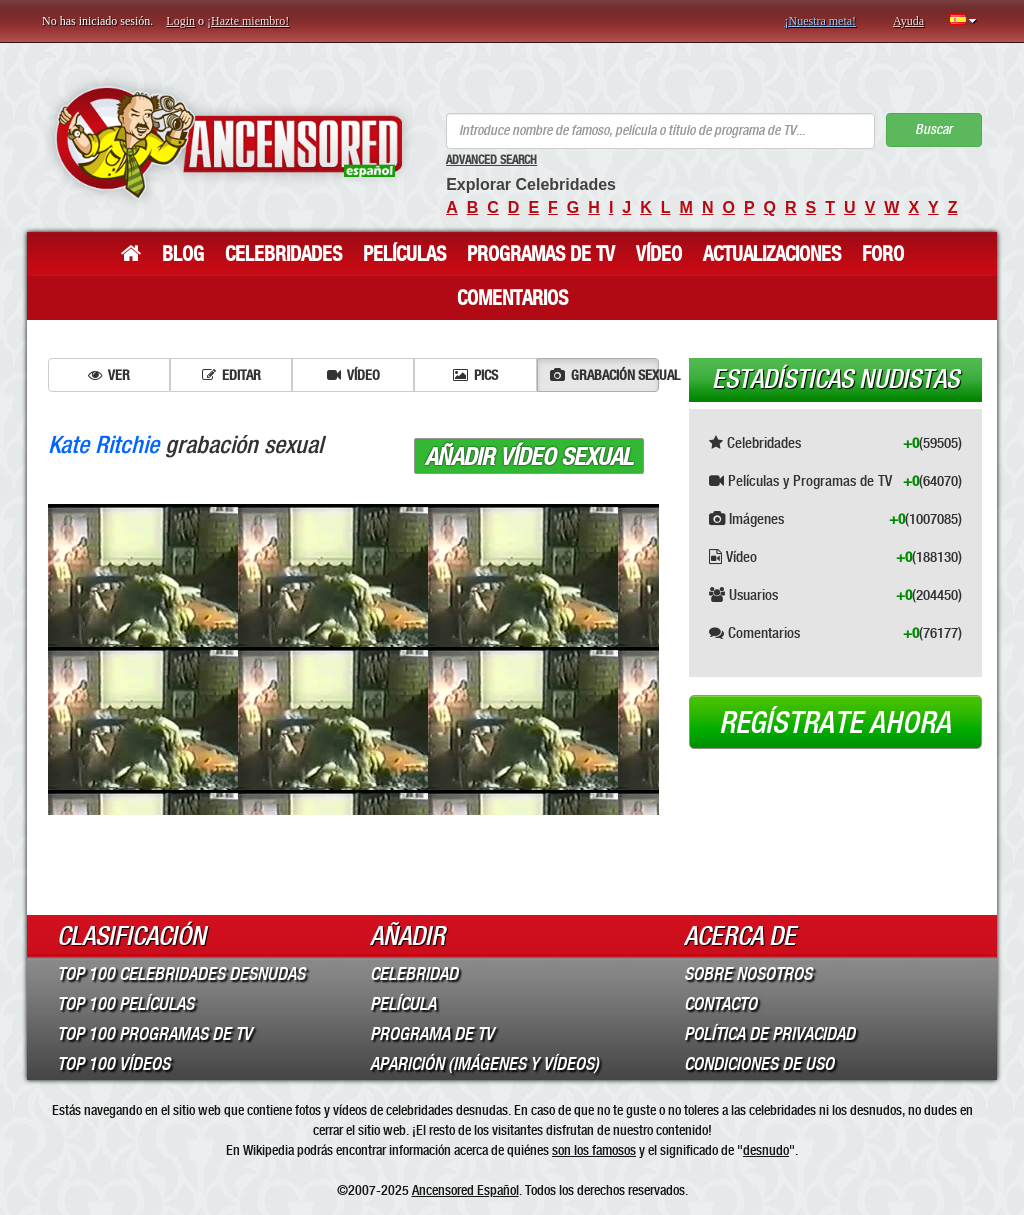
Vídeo (659, 254)
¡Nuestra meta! (820, 21)
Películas (404, 254)
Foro (883, 254)
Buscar (933, 129)
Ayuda (908, 21)
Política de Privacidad (769, 1034)
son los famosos (594, 1150)
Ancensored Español (465, 1190)
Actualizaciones (772, 254)
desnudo (766, 1150)
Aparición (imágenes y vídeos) (484, 1064)
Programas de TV (541, 254)
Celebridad (414, 974)
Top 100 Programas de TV (154, 1034)
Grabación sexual (604, 375)
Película (403, 1004)
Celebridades (283, 254)
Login (180, 21)
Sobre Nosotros (748, 974)
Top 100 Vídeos (113, 1064)
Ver (109, 375)
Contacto (720, 1004)
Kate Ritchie (103, 444)
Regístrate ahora (835, 723)
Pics (475, 375)
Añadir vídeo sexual (529, 457)
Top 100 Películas (125, 1004)
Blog (183, 254)
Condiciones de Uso (759, 1064)
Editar (231, 375)
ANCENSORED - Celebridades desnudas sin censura (229, 142)
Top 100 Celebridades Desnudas (181, 974)
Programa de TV (432, 1034)
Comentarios (512, 298)
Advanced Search (491, 160)
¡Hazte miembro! (248, 21)
